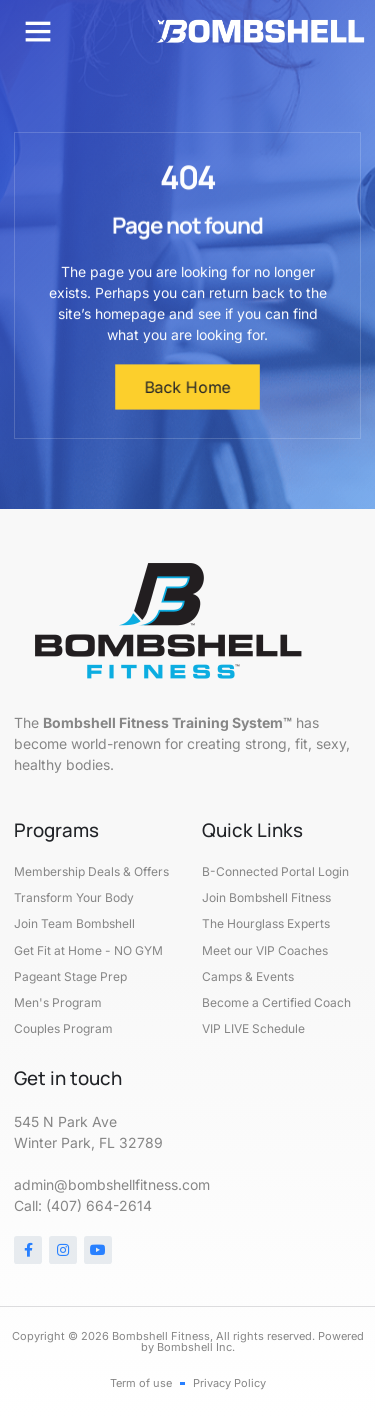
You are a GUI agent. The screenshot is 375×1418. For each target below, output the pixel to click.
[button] (38, 31)
